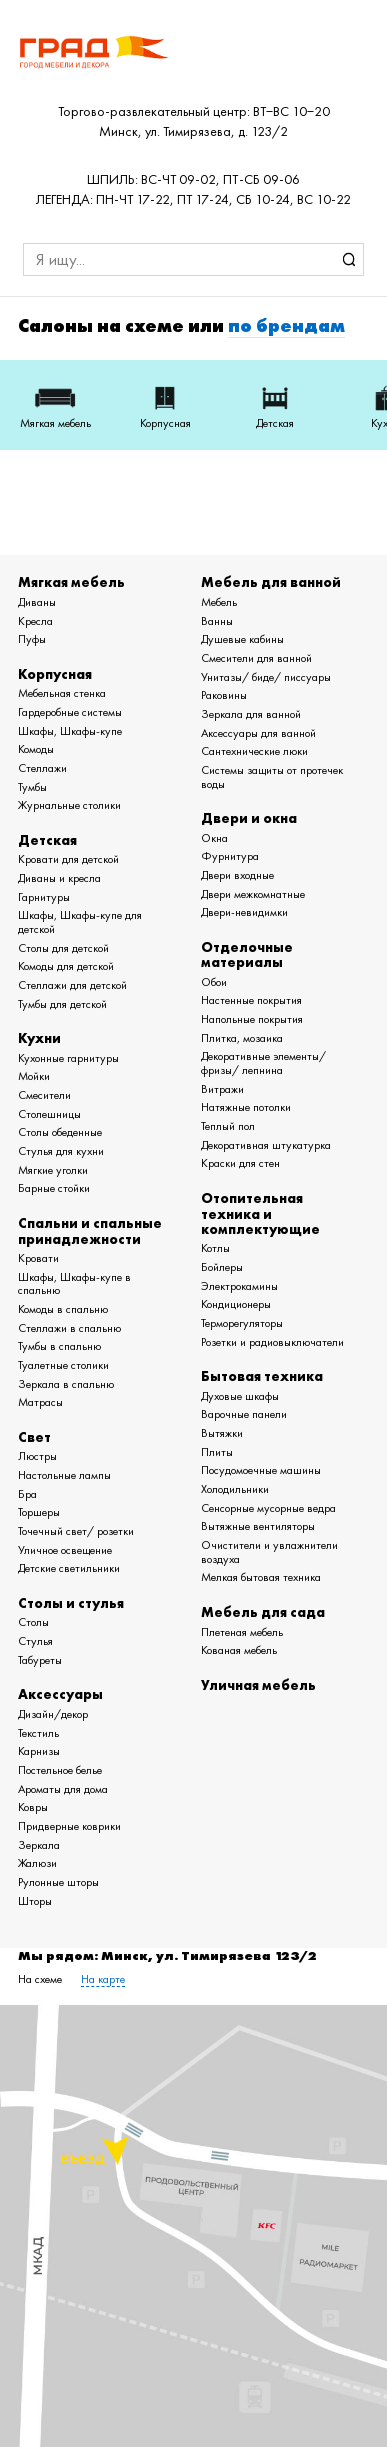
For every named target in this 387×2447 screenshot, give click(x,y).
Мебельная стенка (62, 693)
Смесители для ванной (256, 658)
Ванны (217, 621)
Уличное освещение (65, 1550)
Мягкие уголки (53, 1170)
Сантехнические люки (254, 751)
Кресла (35, 621)
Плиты (217, 1452)
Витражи (222, 1089)
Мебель (219, 602)
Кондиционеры (236, 1304)
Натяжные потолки (246, 1107)
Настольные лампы (64, 1475)
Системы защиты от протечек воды (272, 777)
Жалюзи (37, 1863)
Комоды (36, 749)
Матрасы (40, 1402)
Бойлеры (222, 1267)
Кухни (39, 1038)
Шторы (35, 1901)
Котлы (215, 1248)
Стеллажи (42, 768)
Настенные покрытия (251, 1000)
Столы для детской (63, 948)
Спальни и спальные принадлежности (90, 1230)
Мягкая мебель (71, 582)
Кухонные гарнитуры (68, 1058)
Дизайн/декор (53, 1714)
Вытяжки (222, 1433)
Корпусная (55, 674)
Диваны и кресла (59, 878)
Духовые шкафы (240, 1396)
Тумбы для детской (62, 1004)
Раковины (224, 695)
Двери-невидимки (244, 912)
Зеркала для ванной (251, 714)
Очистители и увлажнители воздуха (269, 1552)
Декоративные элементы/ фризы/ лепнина (263, 1063)
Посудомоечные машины (261, 1470)
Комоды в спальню (63, 1309)
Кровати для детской (68, 859)
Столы (33, 1622)
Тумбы (32, 787)
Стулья (35, 1641)
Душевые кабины (242, 639)
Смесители (44, 1095)
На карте (103, 1979)
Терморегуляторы (242, 1323)
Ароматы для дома (63, 1789)
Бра (27, 1494)
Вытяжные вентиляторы (258, 1526)
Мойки (34, 1076)
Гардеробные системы (70, 712)
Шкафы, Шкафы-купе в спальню (74, 1284)
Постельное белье (60, 1770)
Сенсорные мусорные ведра (268, 1508)
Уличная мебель (258, 1685)
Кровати (38, 1258)
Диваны (37, 602)
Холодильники (235, 1489)
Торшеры (39, 1512)
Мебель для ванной (271, 582)
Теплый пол (228, 1126)
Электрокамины (239, 1286)
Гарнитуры (44, 897)
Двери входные (237, 875)
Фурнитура (230, 856)
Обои (214, 982)
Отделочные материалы (247, 954)
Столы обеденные (60, 1132)
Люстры (37, 1456)
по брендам (286, 326)
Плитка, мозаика (242, 1038)
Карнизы (39, 1751)
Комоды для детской (66, 966)
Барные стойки (54, 1188)
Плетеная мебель (242, 1632)
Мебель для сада (263, 1612)
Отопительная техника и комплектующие (260, 1213)
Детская (47, 840)
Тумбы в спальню (59, 1346)
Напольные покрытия (252, 1019)
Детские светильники (69, 1568)
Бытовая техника (262, 1376)
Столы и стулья (71, 1603)
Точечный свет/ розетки (76, 1531)
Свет (34, 1437)
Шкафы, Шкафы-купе (70, 731)
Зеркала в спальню (66, 1384)
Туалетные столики (63, 1365)
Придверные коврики (69, 1826)
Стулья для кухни (61, 1151)
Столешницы (49, 1114)
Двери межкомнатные (253, 894)
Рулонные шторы (58, 1882)
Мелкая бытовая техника (261, 1577)
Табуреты (40, 1660)
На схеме (40, 1979)
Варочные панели (244, 1414)
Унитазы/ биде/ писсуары (266, 677)
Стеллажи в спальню (69, 1328)
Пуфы (32, 639)
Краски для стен (240, 1163)
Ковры (33, 1807)
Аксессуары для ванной (258, 733)
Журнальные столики (69, 805)
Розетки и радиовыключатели (272, 1342)
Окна (214, 838)
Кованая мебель (239, 1650)
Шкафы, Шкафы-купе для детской (80, 922)
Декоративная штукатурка (266, 1145)
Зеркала (39, 1845)
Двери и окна (249, 818)
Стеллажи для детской (72, 985)
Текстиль (38, 1733)
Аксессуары (60, 1694)
